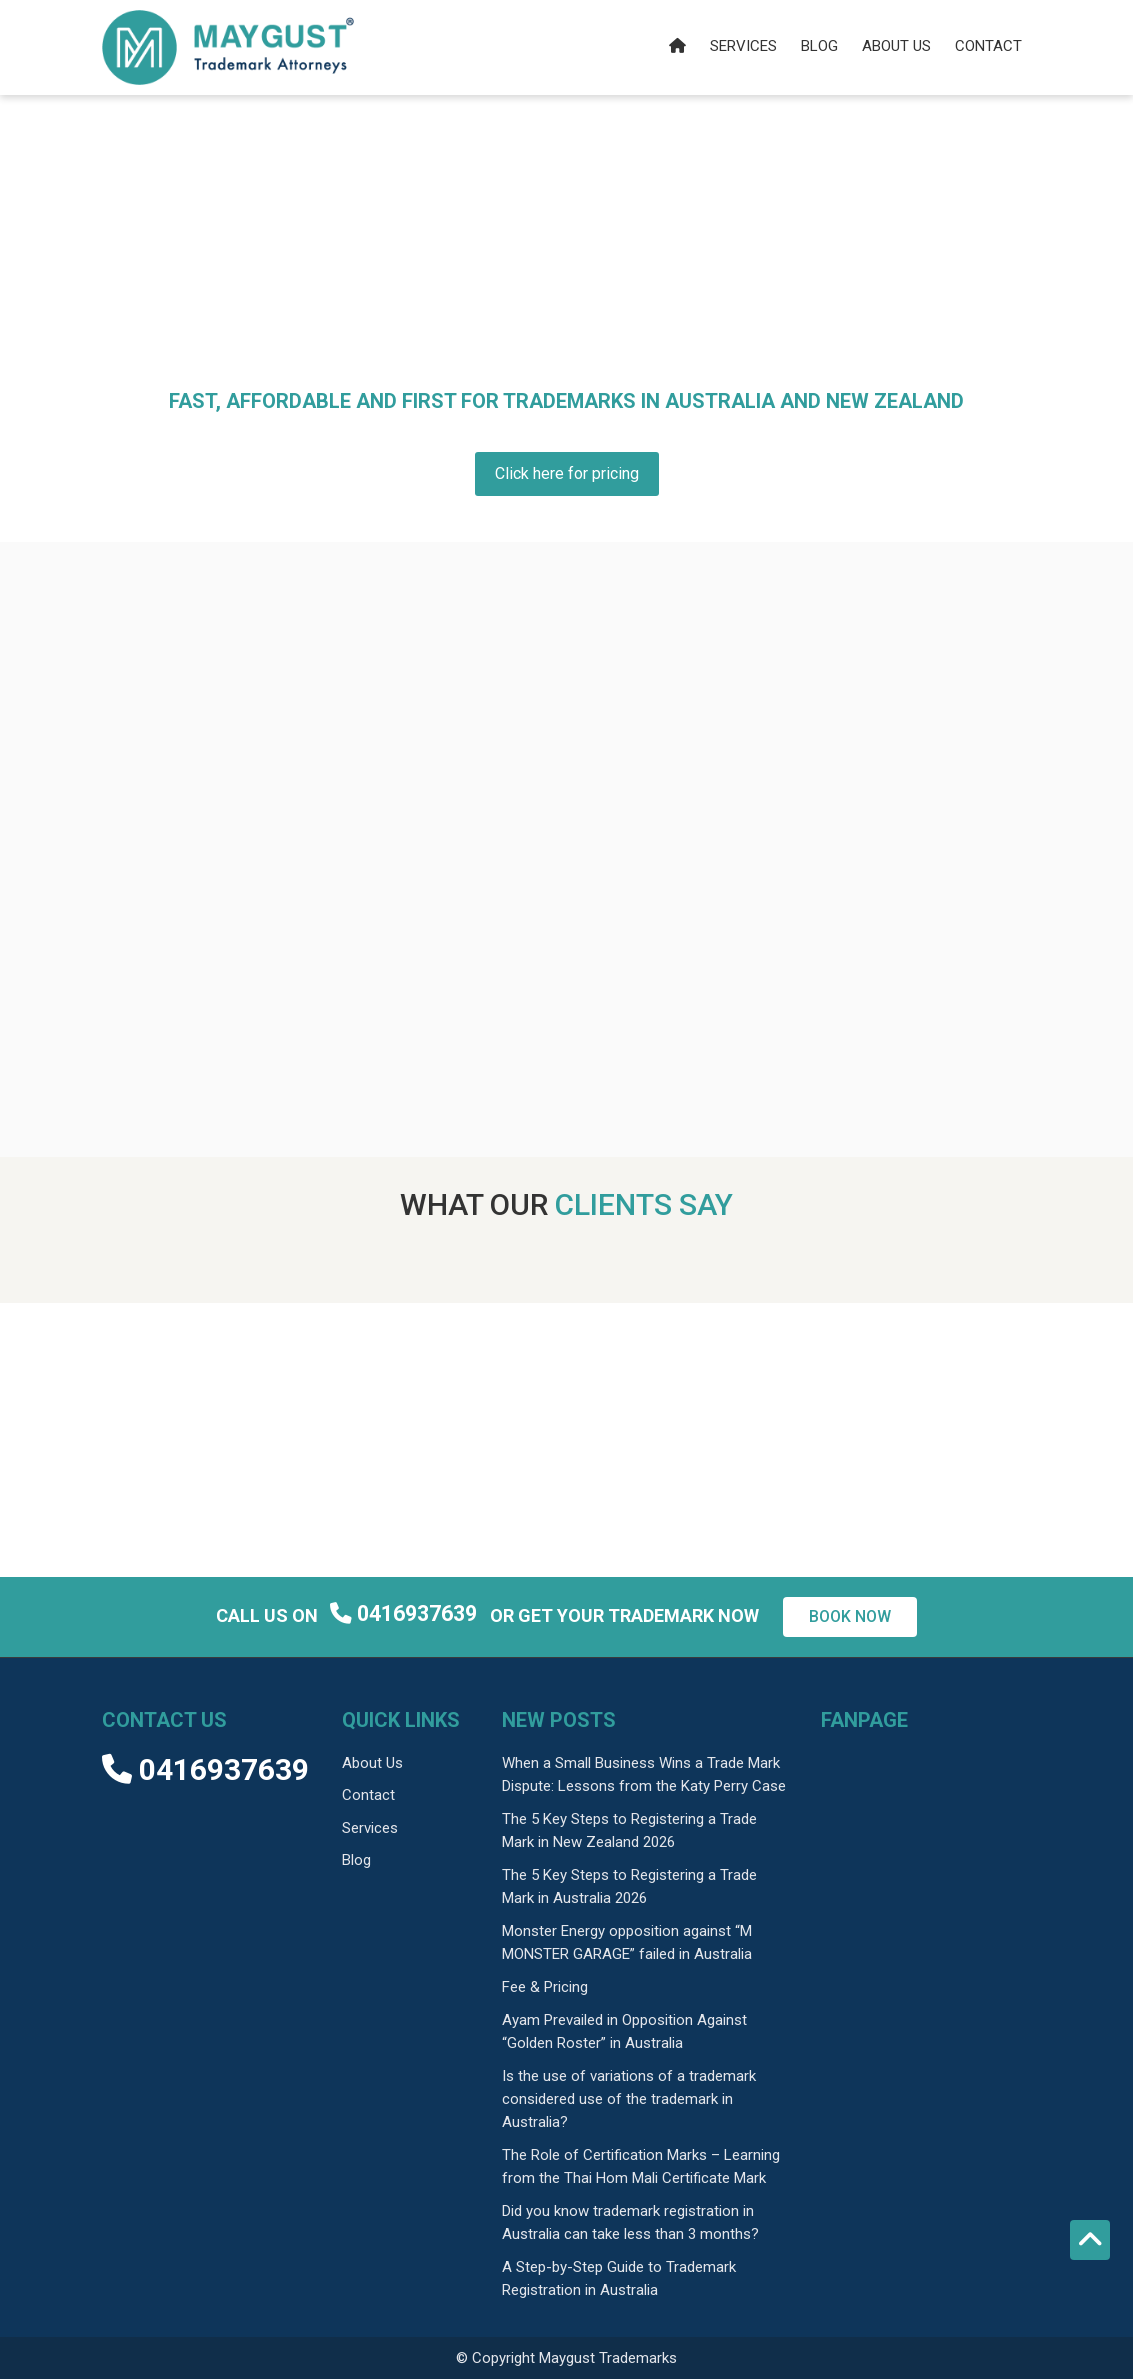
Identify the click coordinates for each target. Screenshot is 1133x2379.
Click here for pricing (567, 473)
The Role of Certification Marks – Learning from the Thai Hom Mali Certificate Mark (641, 2166)
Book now (850, 1616)
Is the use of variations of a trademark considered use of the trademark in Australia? (629, 2099)
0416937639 (406, 1614)
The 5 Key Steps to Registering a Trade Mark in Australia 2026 (629, 1886)
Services (743, 46)
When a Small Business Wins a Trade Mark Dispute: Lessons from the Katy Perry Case (644, 1774)
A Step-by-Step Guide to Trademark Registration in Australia (619, 2278)
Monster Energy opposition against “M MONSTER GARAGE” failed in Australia (627, 1942)
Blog (819, 46)
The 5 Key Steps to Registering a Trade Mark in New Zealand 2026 (629, 1830)
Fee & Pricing (545, 1987)
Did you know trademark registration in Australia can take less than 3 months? (630, 2222)
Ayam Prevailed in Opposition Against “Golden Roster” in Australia (624, 2031)
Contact (988, 46)
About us (896, 46)
